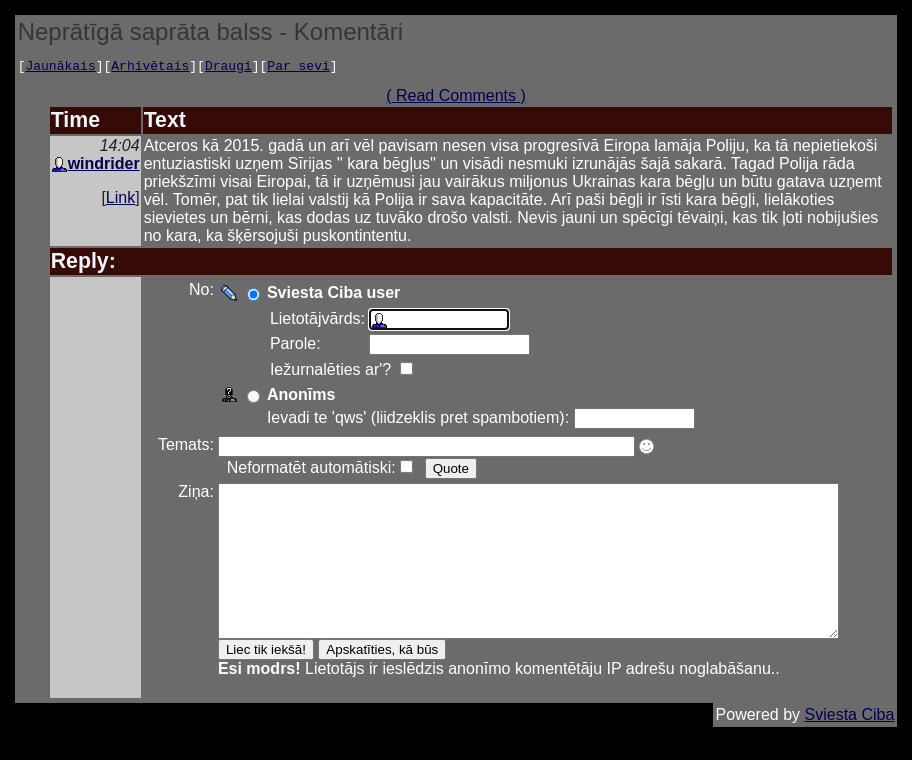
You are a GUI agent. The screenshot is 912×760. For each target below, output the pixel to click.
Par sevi (298, 68)
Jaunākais (60, 68)
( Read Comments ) (463, 98)
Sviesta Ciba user (322, 295)
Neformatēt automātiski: (300, 470)
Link (120, 200)
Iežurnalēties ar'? (322, 372)
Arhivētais (150, 68)
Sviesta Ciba (850, 747)
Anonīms (290, 397)
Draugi (228, 68)
